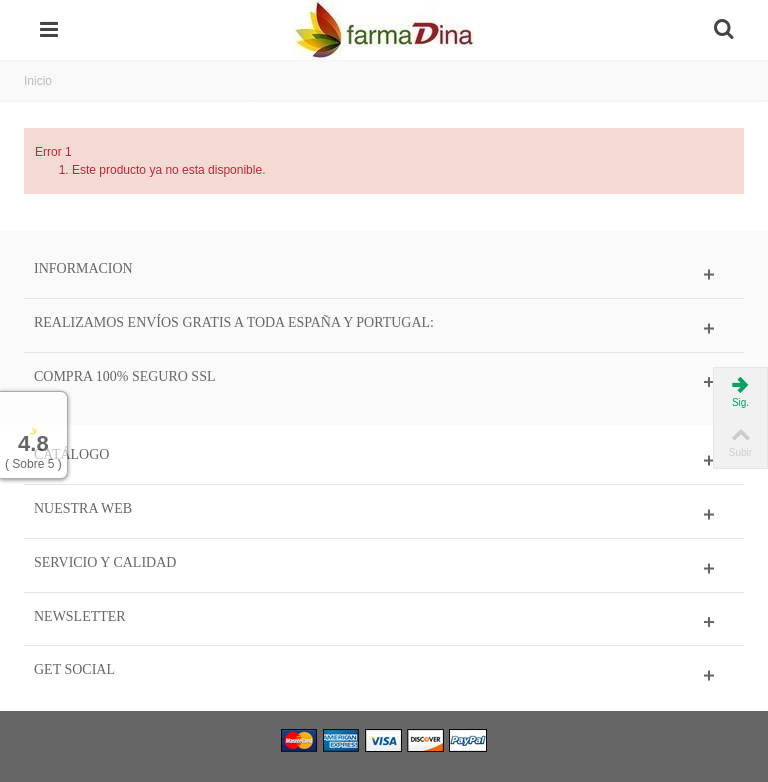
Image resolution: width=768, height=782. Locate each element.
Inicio (38, 81)
